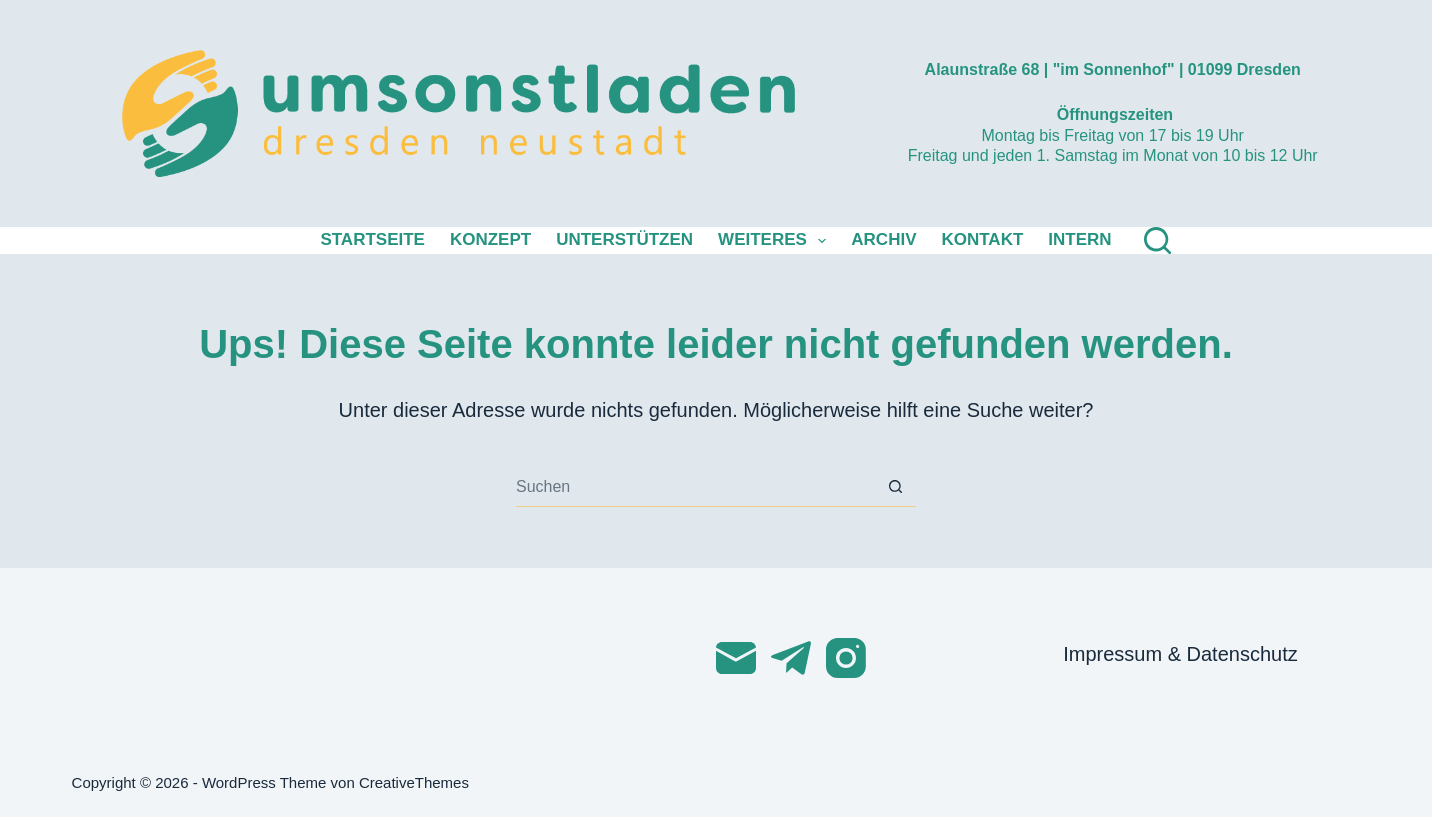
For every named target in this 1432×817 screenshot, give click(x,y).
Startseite (372, 239)
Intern (1079, 239)
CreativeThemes (414, 782)
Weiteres (776, 241)
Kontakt (982, 239)
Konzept (490, 239)
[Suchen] (1157, 240)
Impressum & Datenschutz (1180, 654)
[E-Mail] (736, 658)
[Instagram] (846, 658)
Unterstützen (624, 239)
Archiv (883, 239)
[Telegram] (791, 658)
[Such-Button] (896, 487)
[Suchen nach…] (696, 487)
